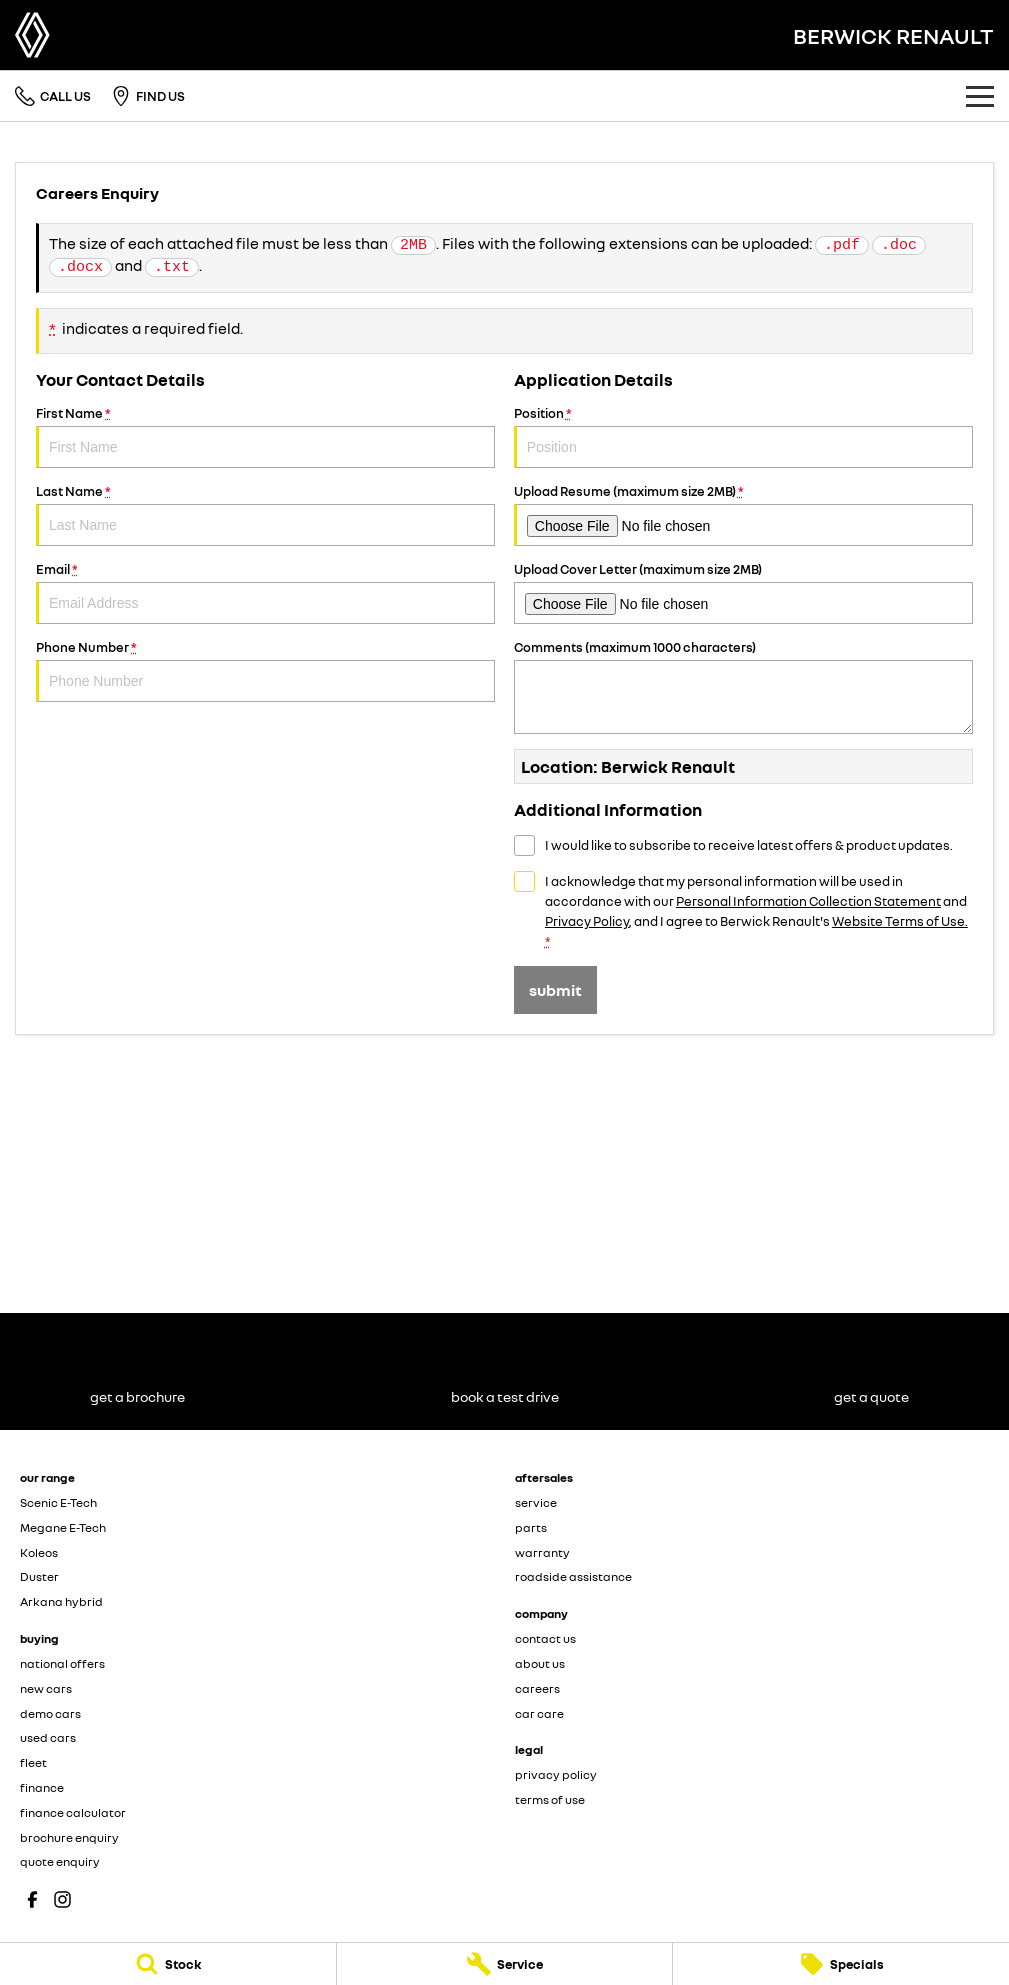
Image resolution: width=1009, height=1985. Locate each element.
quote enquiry (60, 1861)
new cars (46, 1688)
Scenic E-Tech (58, 1502)
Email (265, 592)
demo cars (50, 1713)
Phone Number (265, 670)
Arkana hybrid (61, 1601)
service (536, 1502)
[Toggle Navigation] (980, 96)
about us (540, 1663)
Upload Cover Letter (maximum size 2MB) (743, 592)
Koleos (39, 1552)
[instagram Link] (62, 1899)
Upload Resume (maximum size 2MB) (743, 514)
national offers (62, 1663)
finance (42, 1787)
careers (537, 1688)
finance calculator (73, 1812)
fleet (33, 1762)
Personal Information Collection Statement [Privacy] (808, 901)
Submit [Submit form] (555, 990)
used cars (48, 1737)
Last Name (265, 514)
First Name (265, 436)
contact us (545, 1638)
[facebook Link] (32, 1899)
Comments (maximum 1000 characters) (743, 686)
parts (531, 1527)
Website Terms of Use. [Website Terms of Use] (900, 921)
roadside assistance (573, 1576)
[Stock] (168, 1964)
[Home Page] (32, 35)
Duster (39, 1576)
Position (743, 436)
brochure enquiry (69, 1837)
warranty (542, 1552)
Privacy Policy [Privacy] (587, 921)
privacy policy (556, 1774)
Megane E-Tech (63, 1527)
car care (539, 1713)
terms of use (550, 1799)
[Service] (505, 1964)
